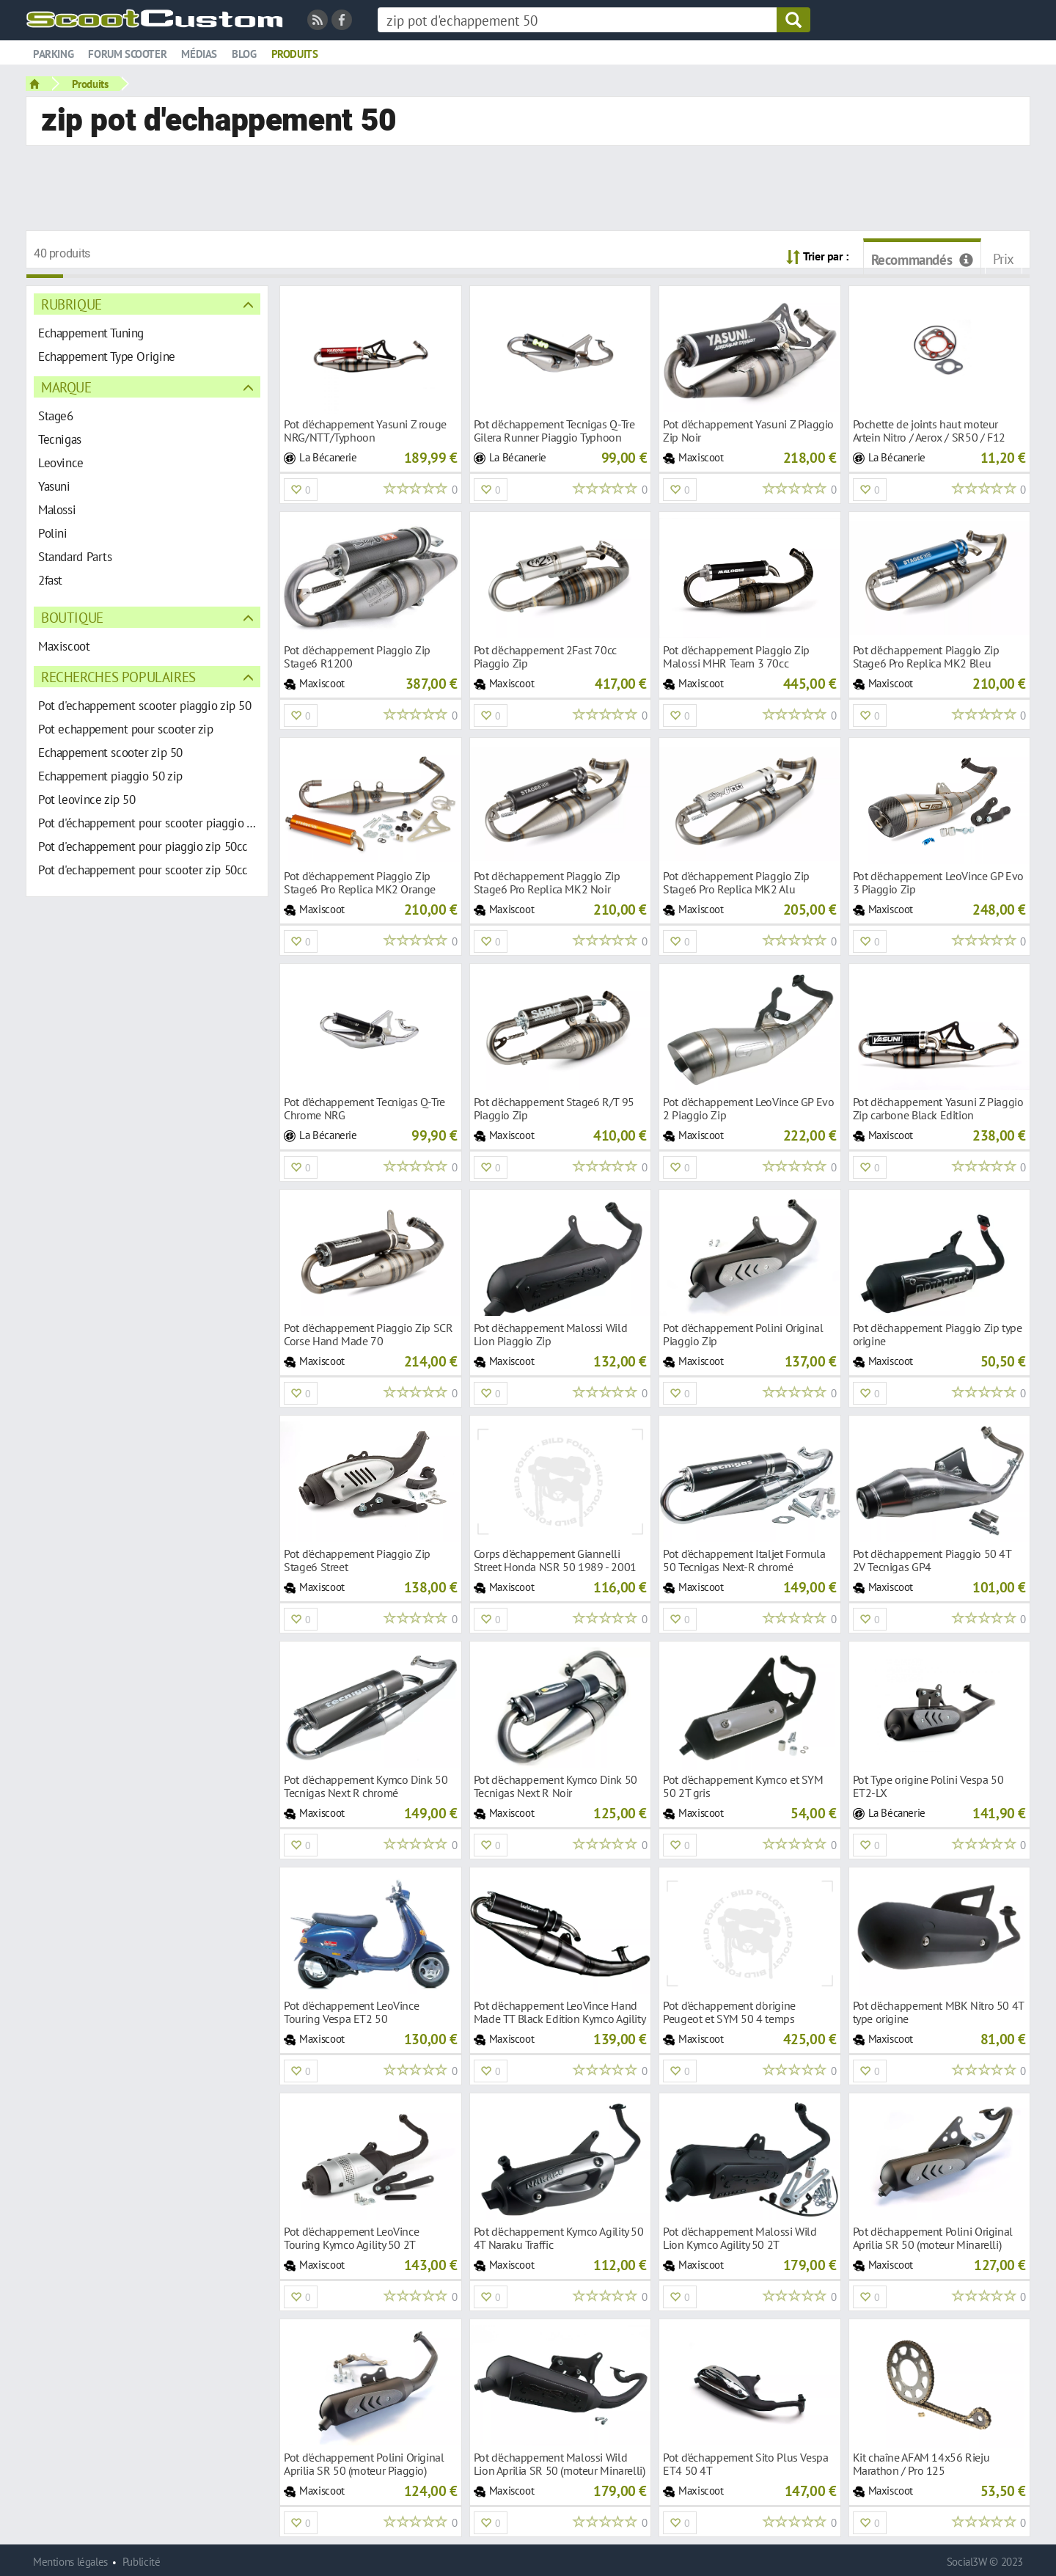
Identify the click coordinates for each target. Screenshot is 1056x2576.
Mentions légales (70, 2561)
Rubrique (71, 304)
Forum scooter (127, 53)
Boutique (72, 617)
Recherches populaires (118, 676)
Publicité (141, 2561)
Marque (66, 387)
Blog (244, 53)
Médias (199, 53)
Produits (294, 53)
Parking (53, 53)
